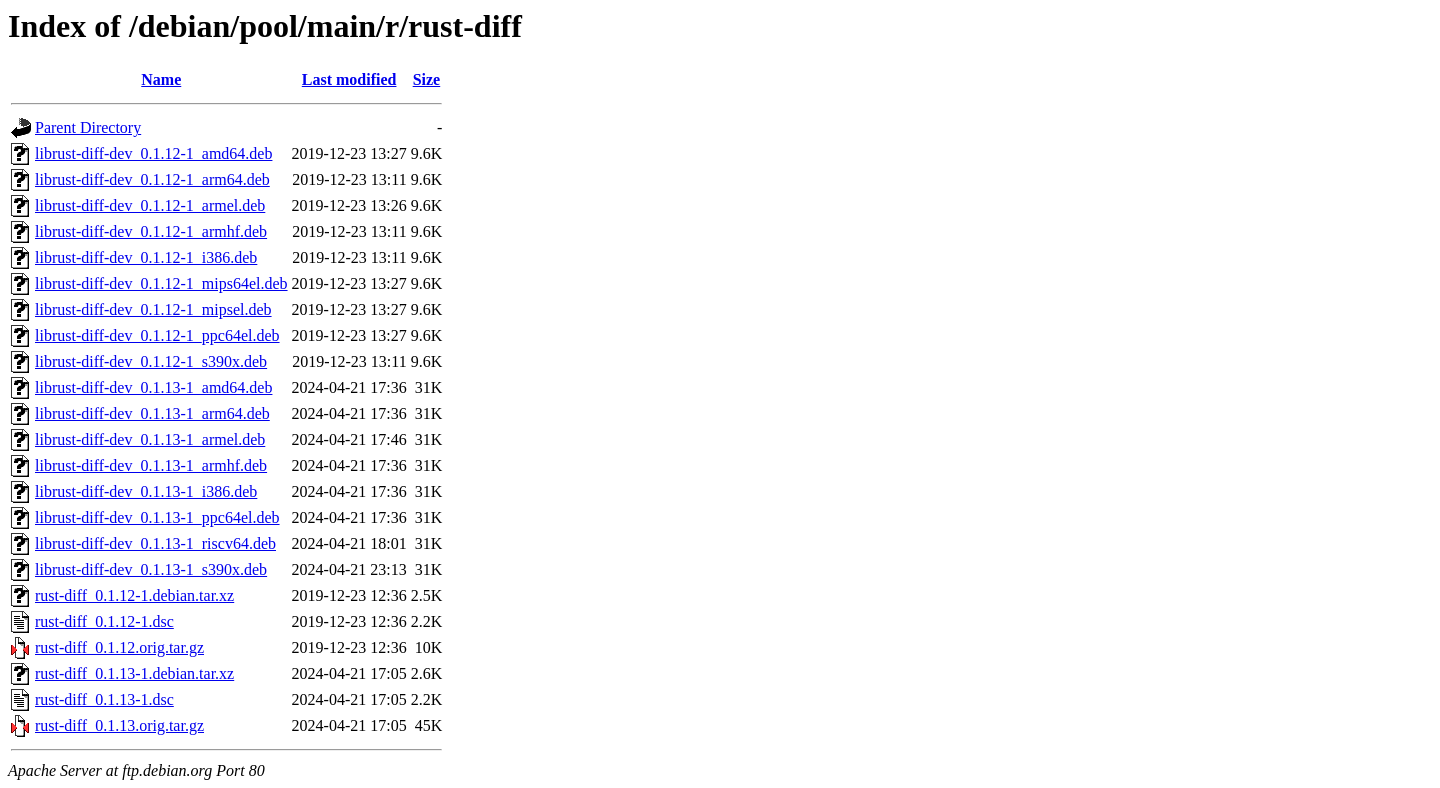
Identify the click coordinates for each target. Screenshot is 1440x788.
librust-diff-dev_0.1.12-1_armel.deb (150, 205)
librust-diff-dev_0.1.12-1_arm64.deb (152, 179)
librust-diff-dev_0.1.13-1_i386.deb (146, 491)
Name (161, 79)
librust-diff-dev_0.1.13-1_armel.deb (150, 439)
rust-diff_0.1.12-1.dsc (104, 621)
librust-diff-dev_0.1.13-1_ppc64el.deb (157, 517)
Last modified (349, 79)
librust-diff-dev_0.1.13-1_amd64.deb (153, 387)
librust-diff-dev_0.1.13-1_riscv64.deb (155, 543)
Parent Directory (88, 127)
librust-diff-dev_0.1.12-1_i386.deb (146, 257)
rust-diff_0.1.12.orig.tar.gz (119, 647)
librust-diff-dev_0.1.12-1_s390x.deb (151, 361)
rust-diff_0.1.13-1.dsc (104, 699)
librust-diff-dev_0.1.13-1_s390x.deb (151, 569)
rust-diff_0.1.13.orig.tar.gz (119, 725)
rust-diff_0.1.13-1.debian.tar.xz (134, 673)
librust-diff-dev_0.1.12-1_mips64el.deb (161, 283)
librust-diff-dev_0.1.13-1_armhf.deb (151, 465)
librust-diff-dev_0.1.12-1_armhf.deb (151, 231)
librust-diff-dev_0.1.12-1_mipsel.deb (153, 309)
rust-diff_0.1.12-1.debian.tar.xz (134, 595)
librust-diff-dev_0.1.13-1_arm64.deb (152, 413)
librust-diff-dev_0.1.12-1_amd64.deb (153, 153)
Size (427, 79)
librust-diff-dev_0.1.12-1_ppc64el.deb (157, 335)
